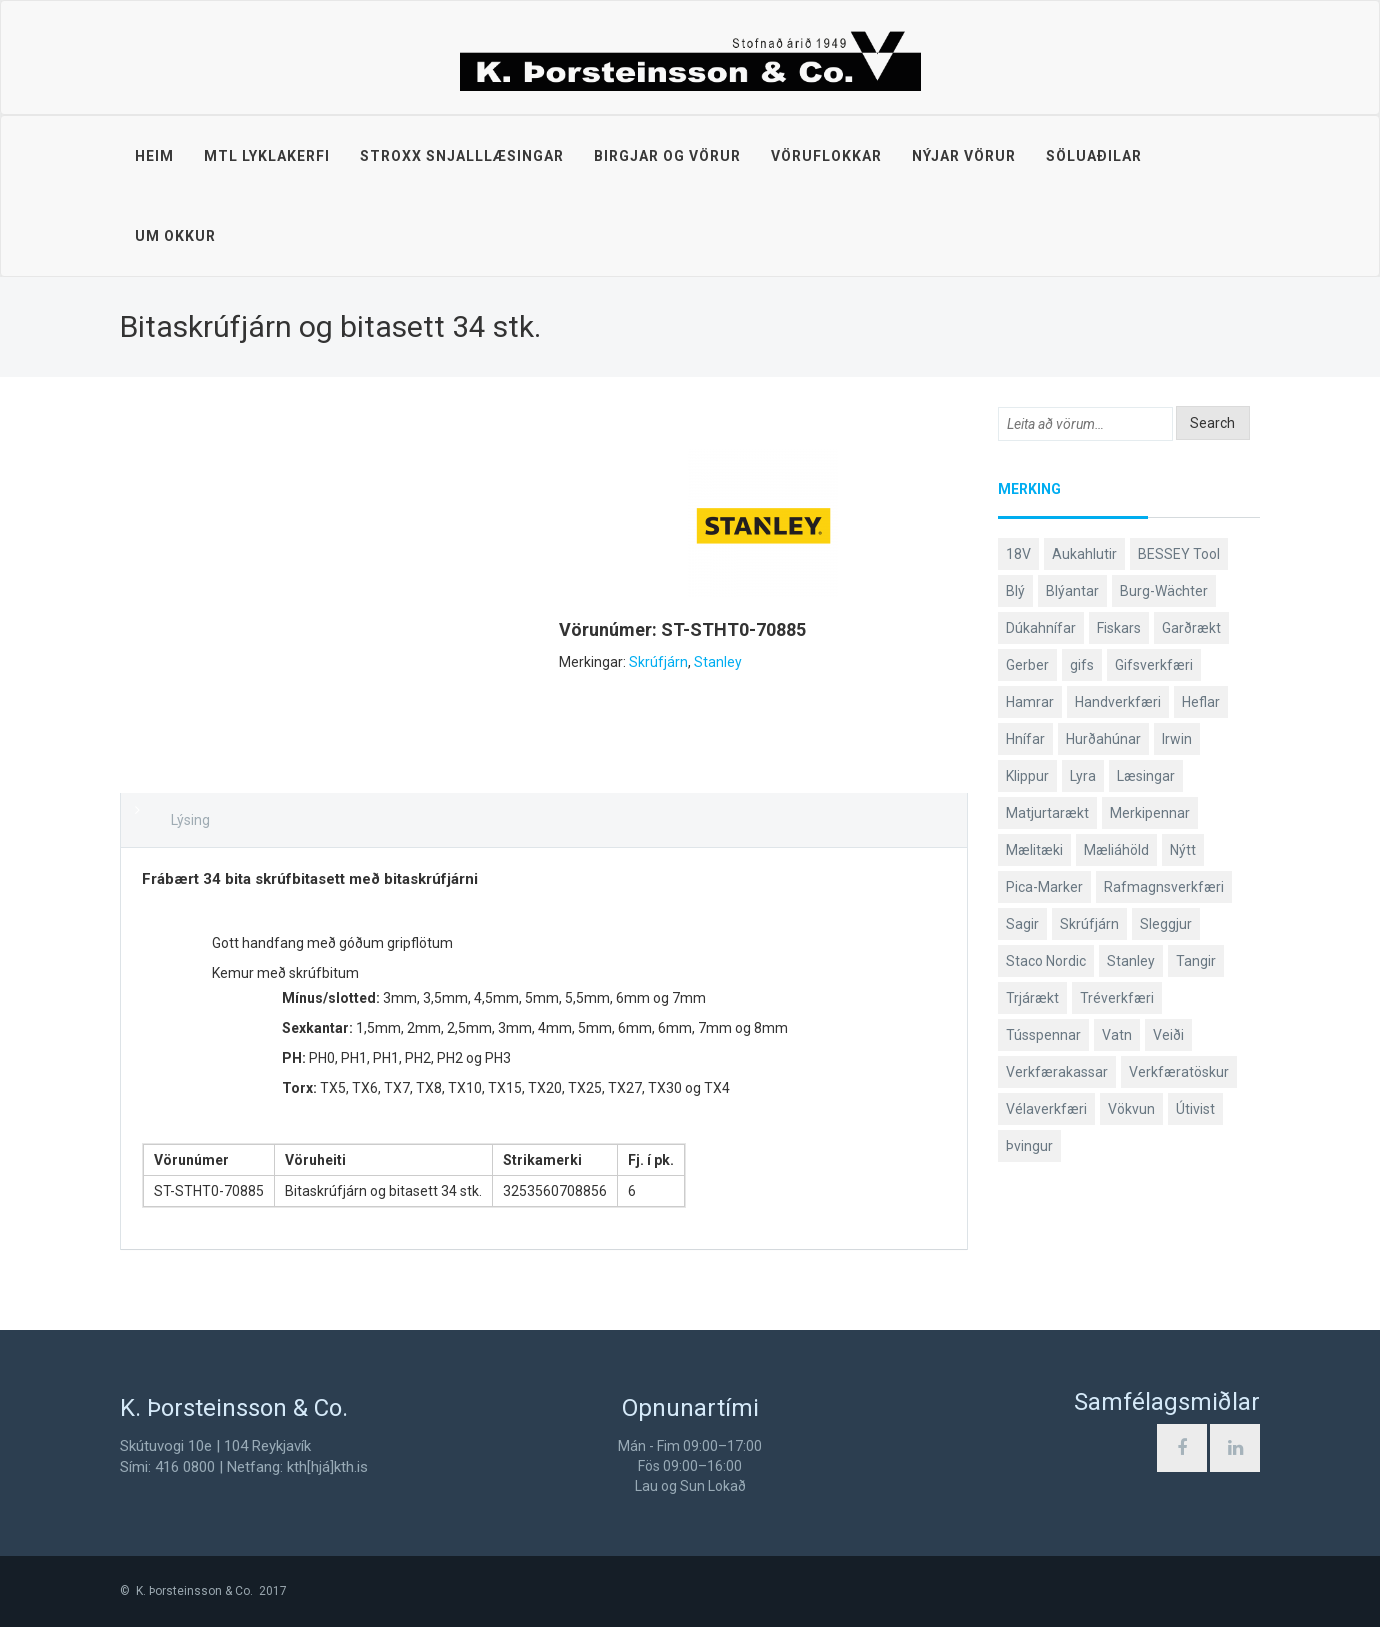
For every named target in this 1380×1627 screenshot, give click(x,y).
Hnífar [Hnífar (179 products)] (1025, 739)
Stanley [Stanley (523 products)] (1131, 961)
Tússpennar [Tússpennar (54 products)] (1043, 1035)
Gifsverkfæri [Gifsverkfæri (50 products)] (1154, 665)
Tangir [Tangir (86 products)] (1196, 961)
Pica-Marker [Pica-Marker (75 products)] (1044, 887)
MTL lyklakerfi (267, 156)
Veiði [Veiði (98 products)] (1168, 1035)
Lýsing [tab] (190, 820)
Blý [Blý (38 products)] (1015, 591)
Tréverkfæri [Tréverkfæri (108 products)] (1117, 998)
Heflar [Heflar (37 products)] (1201, 702)
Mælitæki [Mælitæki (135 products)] (1034, 850)
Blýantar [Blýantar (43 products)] (1072, 591)
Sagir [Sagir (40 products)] (1022, 924)
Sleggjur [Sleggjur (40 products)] (1166, 924)
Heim (154, 156)
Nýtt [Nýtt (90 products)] (1183, 850)
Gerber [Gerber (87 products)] (1027, 665)
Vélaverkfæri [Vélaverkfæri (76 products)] (1046, 1109)
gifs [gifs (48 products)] (1082, 665)
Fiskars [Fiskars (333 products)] (1119, 628)
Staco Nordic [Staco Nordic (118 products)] (1046, 961)
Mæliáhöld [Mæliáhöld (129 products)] (1116, 850)
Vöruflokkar (826, 156)
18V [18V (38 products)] (1018, 554)
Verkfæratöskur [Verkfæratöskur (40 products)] (1179, 1072)
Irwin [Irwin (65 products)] (1177, 739)
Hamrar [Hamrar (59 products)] (1030, 702)
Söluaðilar (1094, 156)
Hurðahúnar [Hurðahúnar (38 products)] (1103, 739)
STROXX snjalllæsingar (462, 156)
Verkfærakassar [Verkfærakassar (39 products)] (1057, 1072)
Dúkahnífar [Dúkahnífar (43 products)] (1041, 628)
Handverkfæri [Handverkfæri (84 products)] (1118, 702)
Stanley (718, 662)
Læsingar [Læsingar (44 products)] (1146, 776)
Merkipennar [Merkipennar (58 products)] (1150, 813)
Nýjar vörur (964, 156)
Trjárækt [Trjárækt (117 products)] (1032, 998)
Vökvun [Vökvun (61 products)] (1131, 1109)
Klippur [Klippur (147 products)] (1027, 776)
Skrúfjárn (658, 662)
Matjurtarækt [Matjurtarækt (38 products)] (1047, 813)
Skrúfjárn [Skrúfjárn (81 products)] (1089, 924)
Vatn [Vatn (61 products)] (1117, 1035)
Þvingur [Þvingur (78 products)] (1029, 1146)
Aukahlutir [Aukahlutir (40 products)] (1084, 554)
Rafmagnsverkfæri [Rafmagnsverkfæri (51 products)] (1164, 887)
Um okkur (175, 236)
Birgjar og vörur (667, 156)
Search (1212, 423)
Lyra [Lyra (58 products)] (1083, 776)
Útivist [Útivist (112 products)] (1195, 1109)
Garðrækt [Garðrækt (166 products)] (1191, 628)
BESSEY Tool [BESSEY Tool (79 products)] (1179, 554)
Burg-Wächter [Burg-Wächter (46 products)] (1164, 591)
